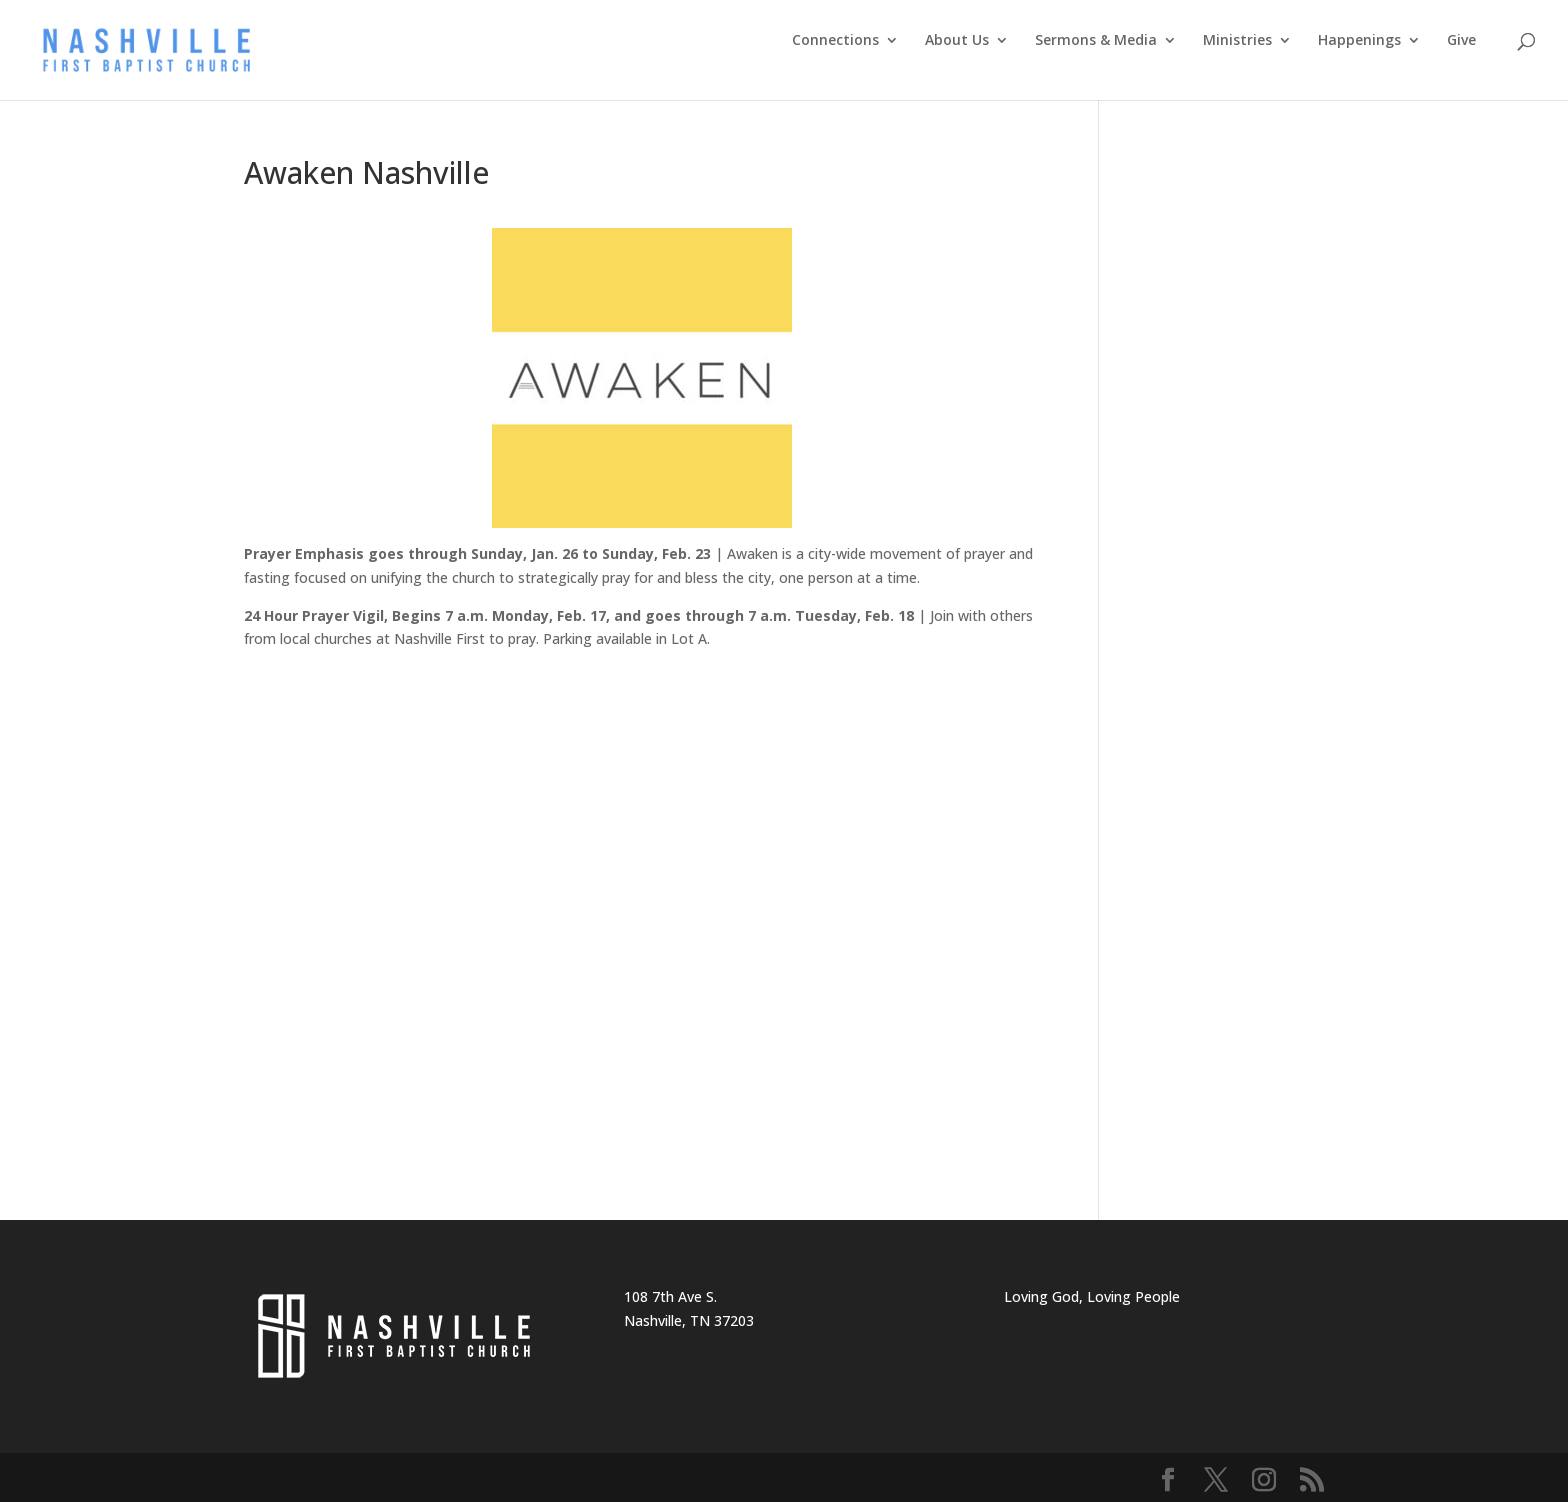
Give (1461, 41)
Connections (835, 41)
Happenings (1359, 41)
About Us (957, 41)
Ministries (1237, 41)
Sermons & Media (1096, 41)
